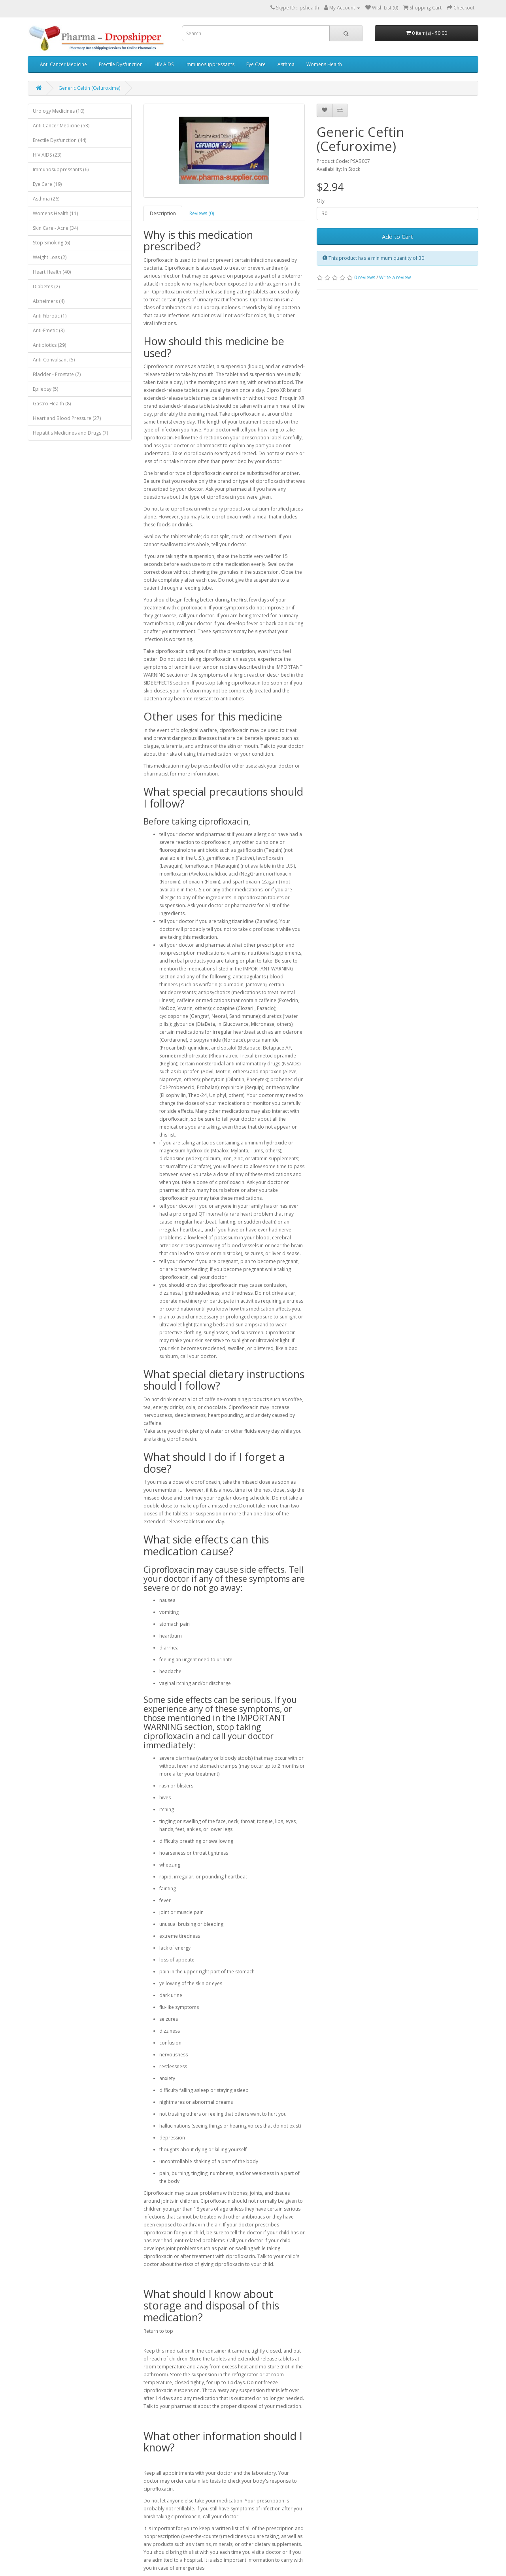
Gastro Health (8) (52, 403)
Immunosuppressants (209, 64)
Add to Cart (397, 236)
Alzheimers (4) (48, 301)
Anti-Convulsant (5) (54, 359)
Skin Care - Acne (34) (55, 228)
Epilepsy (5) (45, 389)
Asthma (286, 64)
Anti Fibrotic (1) (49, 315)
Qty (321, 200)
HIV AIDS (164, 64)
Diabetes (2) (46, 286)
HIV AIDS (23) (47, 154)
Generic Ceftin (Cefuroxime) (89, 88)
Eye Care (256, 64)
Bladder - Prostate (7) (57, 374)
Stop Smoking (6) (51, 242)
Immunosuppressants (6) (61, 169)
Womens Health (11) (55, 213)
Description (163, 213)
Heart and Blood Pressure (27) (67, 418)
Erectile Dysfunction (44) (59, 140)
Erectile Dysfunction (121, 64)
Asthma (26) (46, 198)
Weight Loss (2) (49, 257)
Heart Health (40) (52, 272)
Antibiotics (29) (49, 345)
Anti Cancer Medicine (63, 64)
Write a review (395, 277)
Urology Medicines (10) (58, 111)
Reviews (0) (201, 213)
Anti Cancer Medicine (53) (61, 125)
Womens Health (324, 64)
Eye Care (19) (47, 184)
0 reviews (364, 277)
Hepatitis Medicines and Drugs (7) (70, 432)
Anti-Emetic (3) (48, 330)
